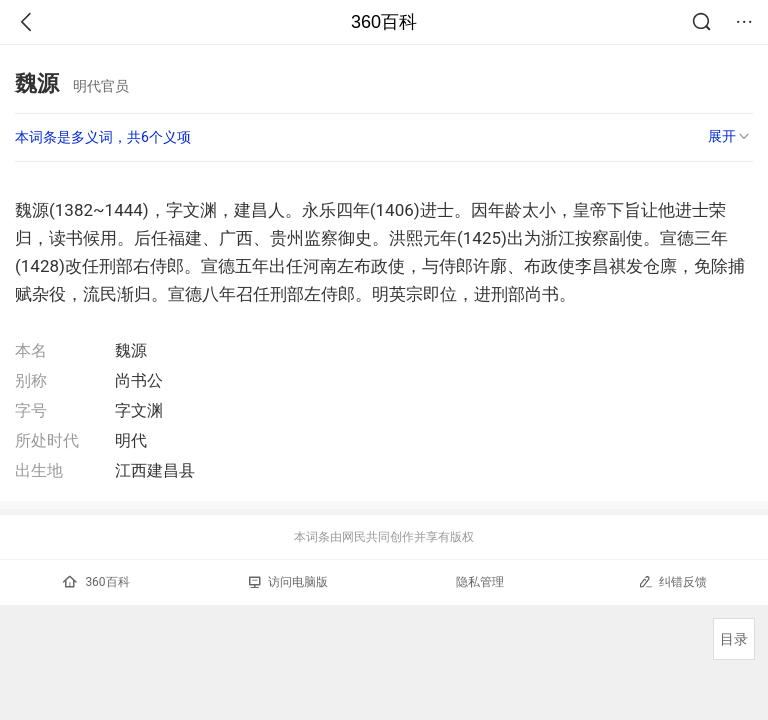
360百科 (384, 22)
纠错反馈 (672, 581)
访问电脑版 (288, 582)
